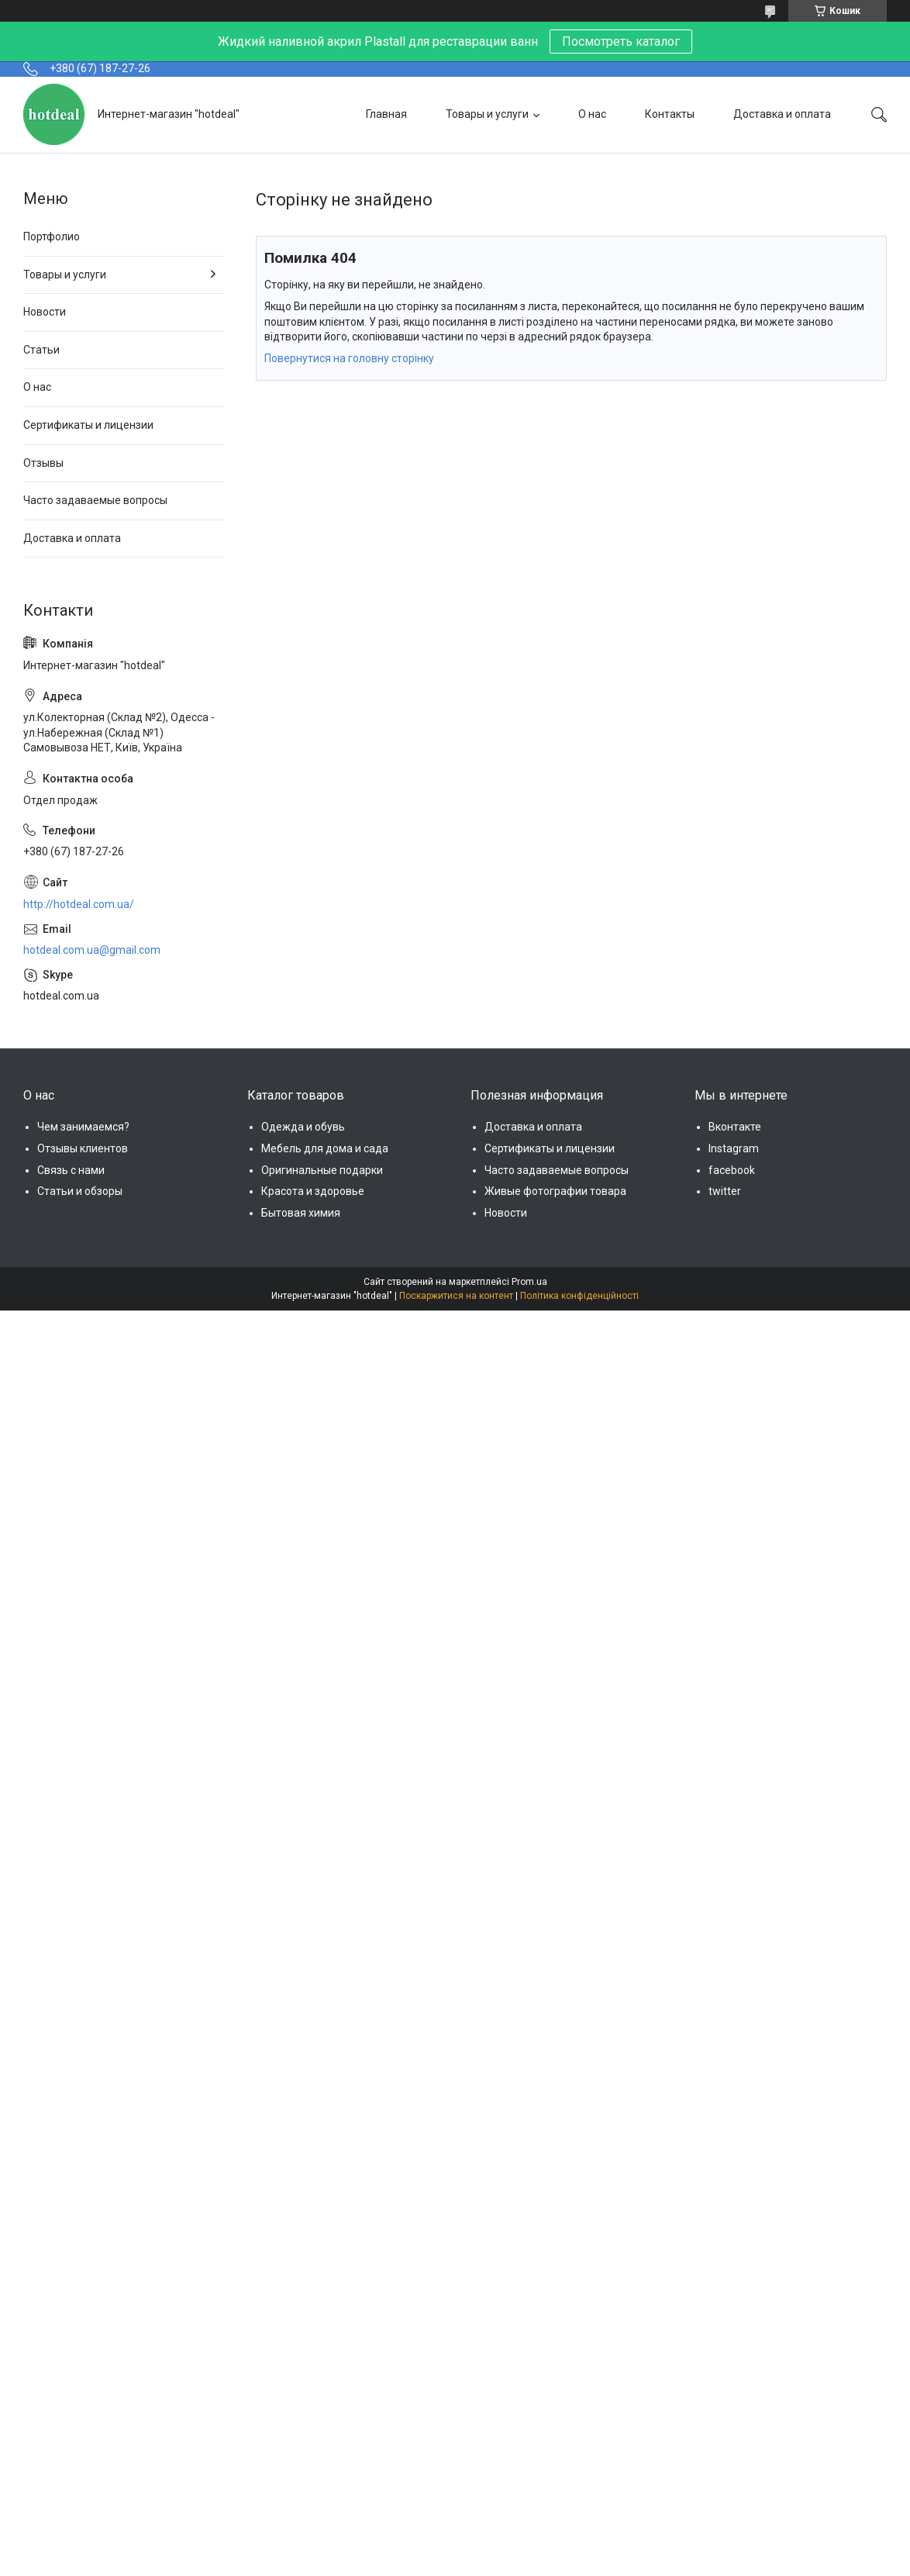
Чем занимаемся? (83, 1127)
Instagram (733, 1148)
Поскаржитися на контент (456, 1295)
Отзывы (43, 463)
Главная (386, 114)
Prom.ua (529, 1281)
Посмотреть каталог (621, 41)
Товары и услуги (487, 114)
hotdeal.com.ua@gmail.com (91, 950)
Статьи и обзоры (79, 1191)
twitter (724, 1191)
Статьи (41, 350)
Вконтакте (734, 1127)
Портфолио (51, 236)
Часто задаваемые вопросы (95, 500)
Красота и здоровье (312, 1191)
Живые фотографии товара (555, 1191)
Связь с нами (71, 1170)
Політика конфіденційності (579, 1295)
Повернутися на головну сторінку (349, 358)
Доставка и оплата (782, 114)
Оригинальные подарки (322, 1170)
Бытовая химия (300, 1213)
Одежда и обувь (303, 1127)
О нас (592, 114)
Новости (44, 312)
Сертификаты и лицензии (88, 425)
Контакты (670, 114)
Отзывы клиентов (82, 1148)
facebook (731, 1170)
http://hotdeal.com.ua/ (78, 904)
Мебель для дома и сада (324, 1148)
